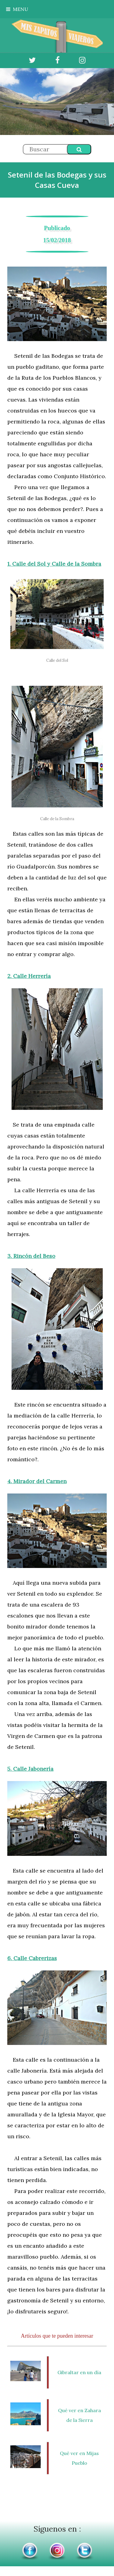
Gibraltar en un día (79, 2372)
